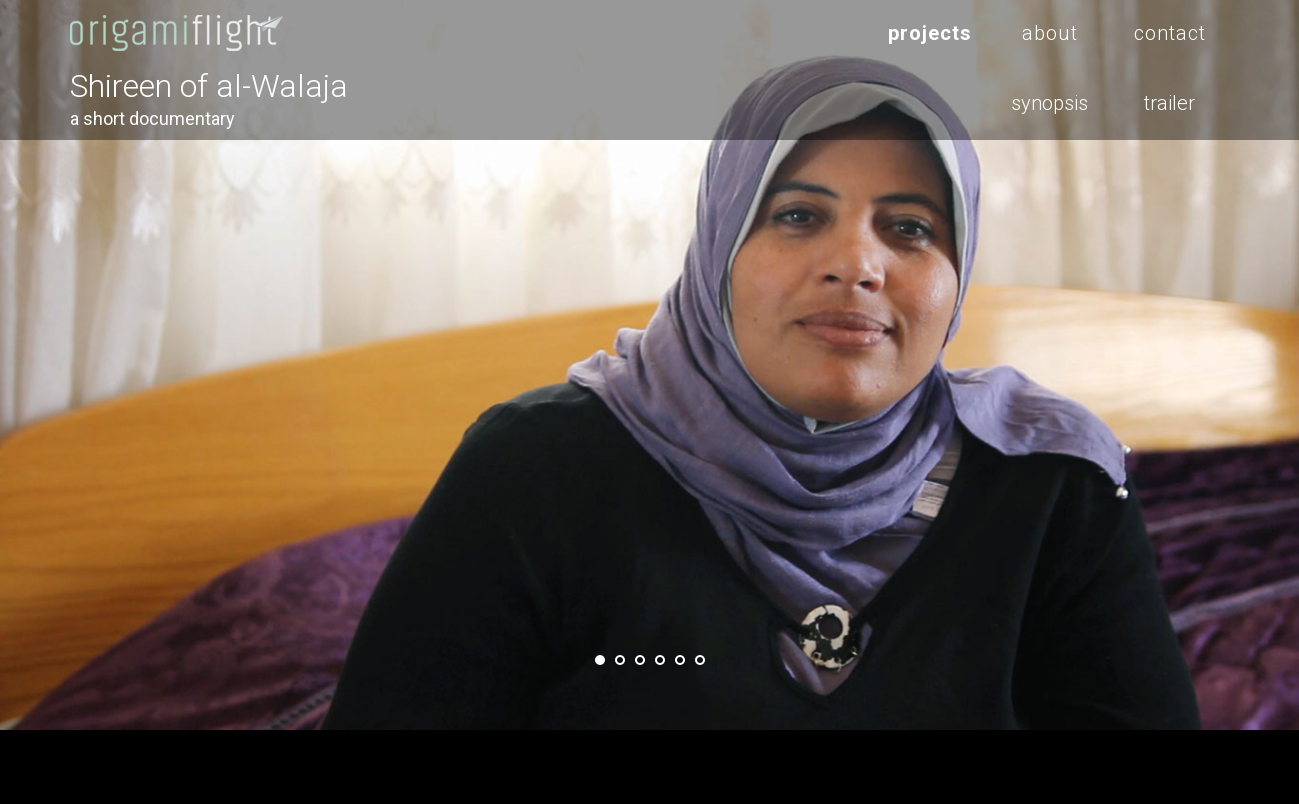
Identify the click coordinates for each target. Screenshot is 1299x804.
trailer (1169, 103)
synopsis (1049, 103)
